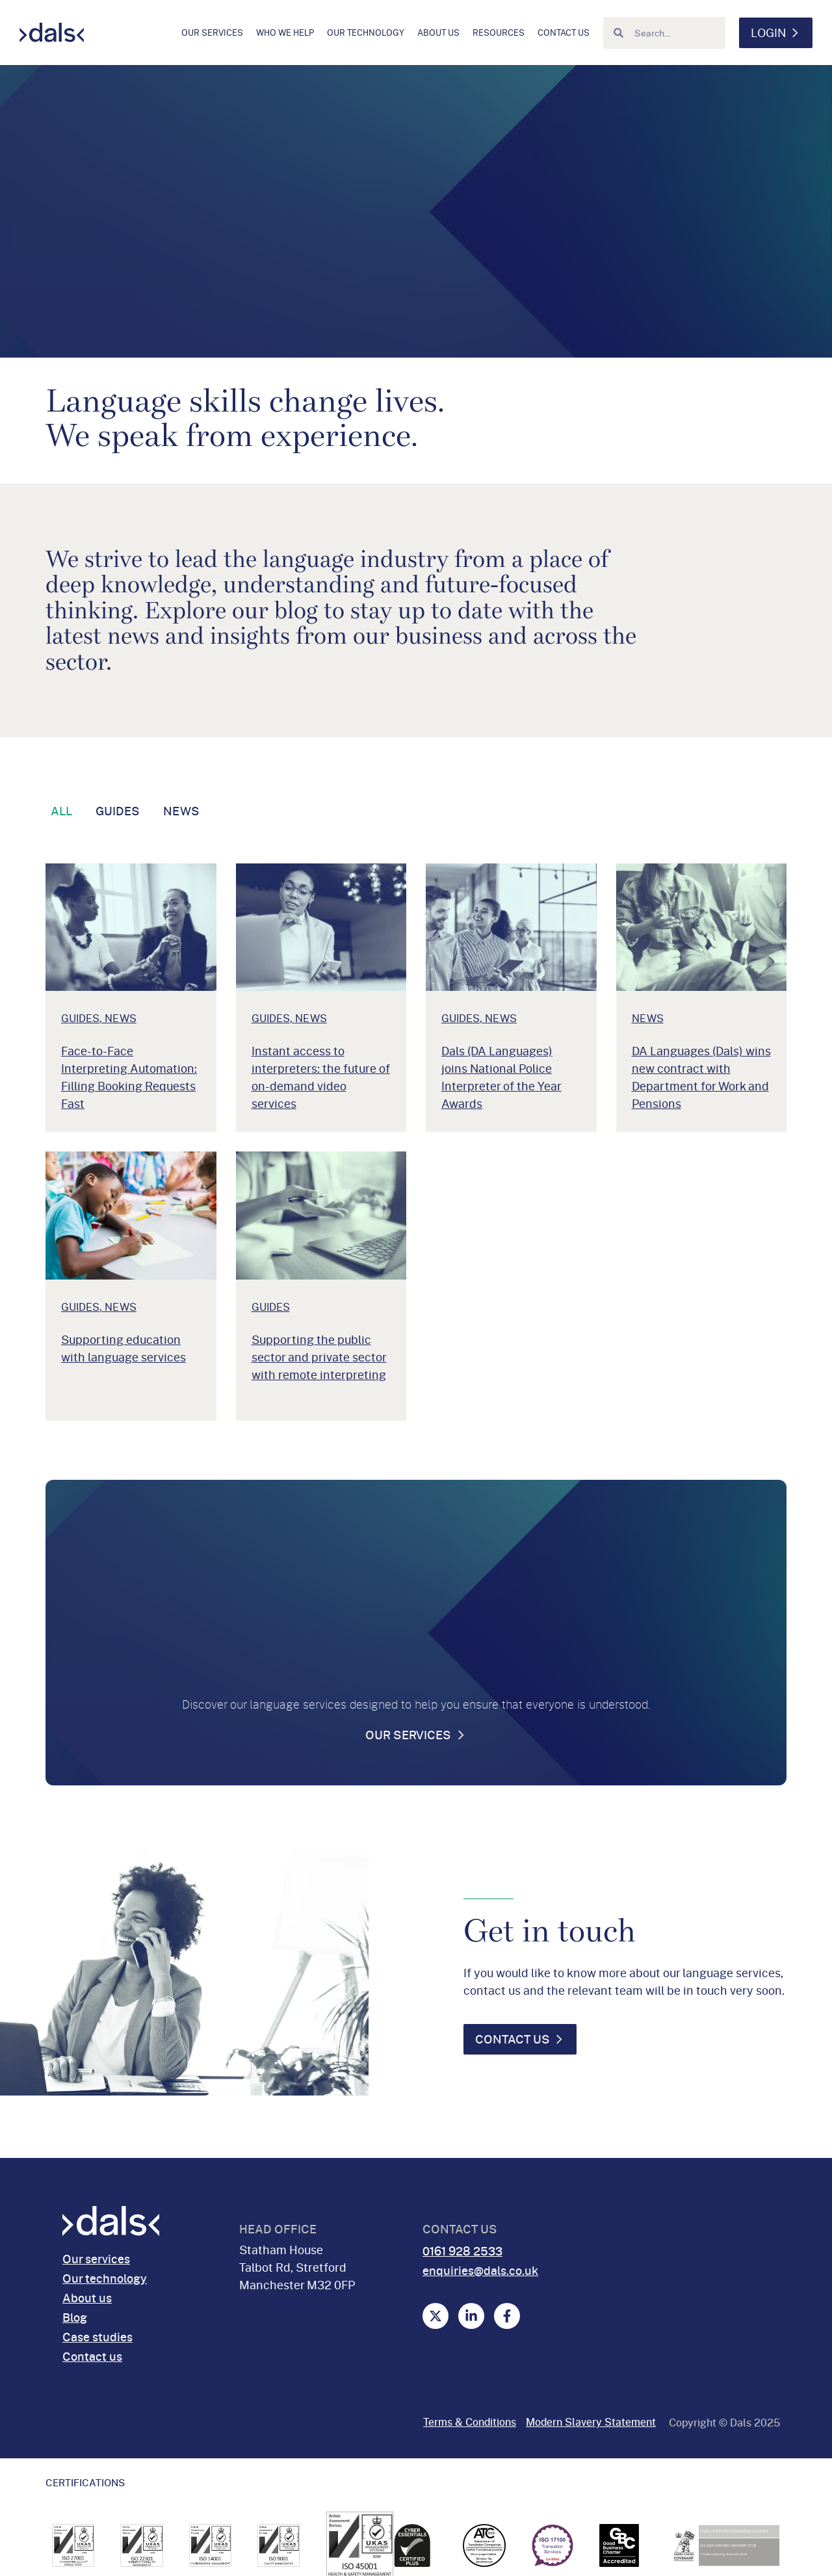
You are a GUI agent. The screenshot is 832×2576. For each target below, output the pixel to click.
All (61, 810)
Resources (499, 32)
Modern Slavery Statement (591, 2421)
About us (438, 32)
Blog (74, 2317)
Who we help (285, 32)
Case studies (97, 2336)
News (181, 810)
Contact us (564, 32)
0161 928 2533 (462, 2250)
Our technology (365, 32)
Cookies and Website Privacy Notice (682, 2284)
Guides (118, 810)
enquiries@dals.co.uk (480, 2270)
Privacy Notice (664, 2326)
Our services (212, 32)
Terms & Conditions (469, 2421)
